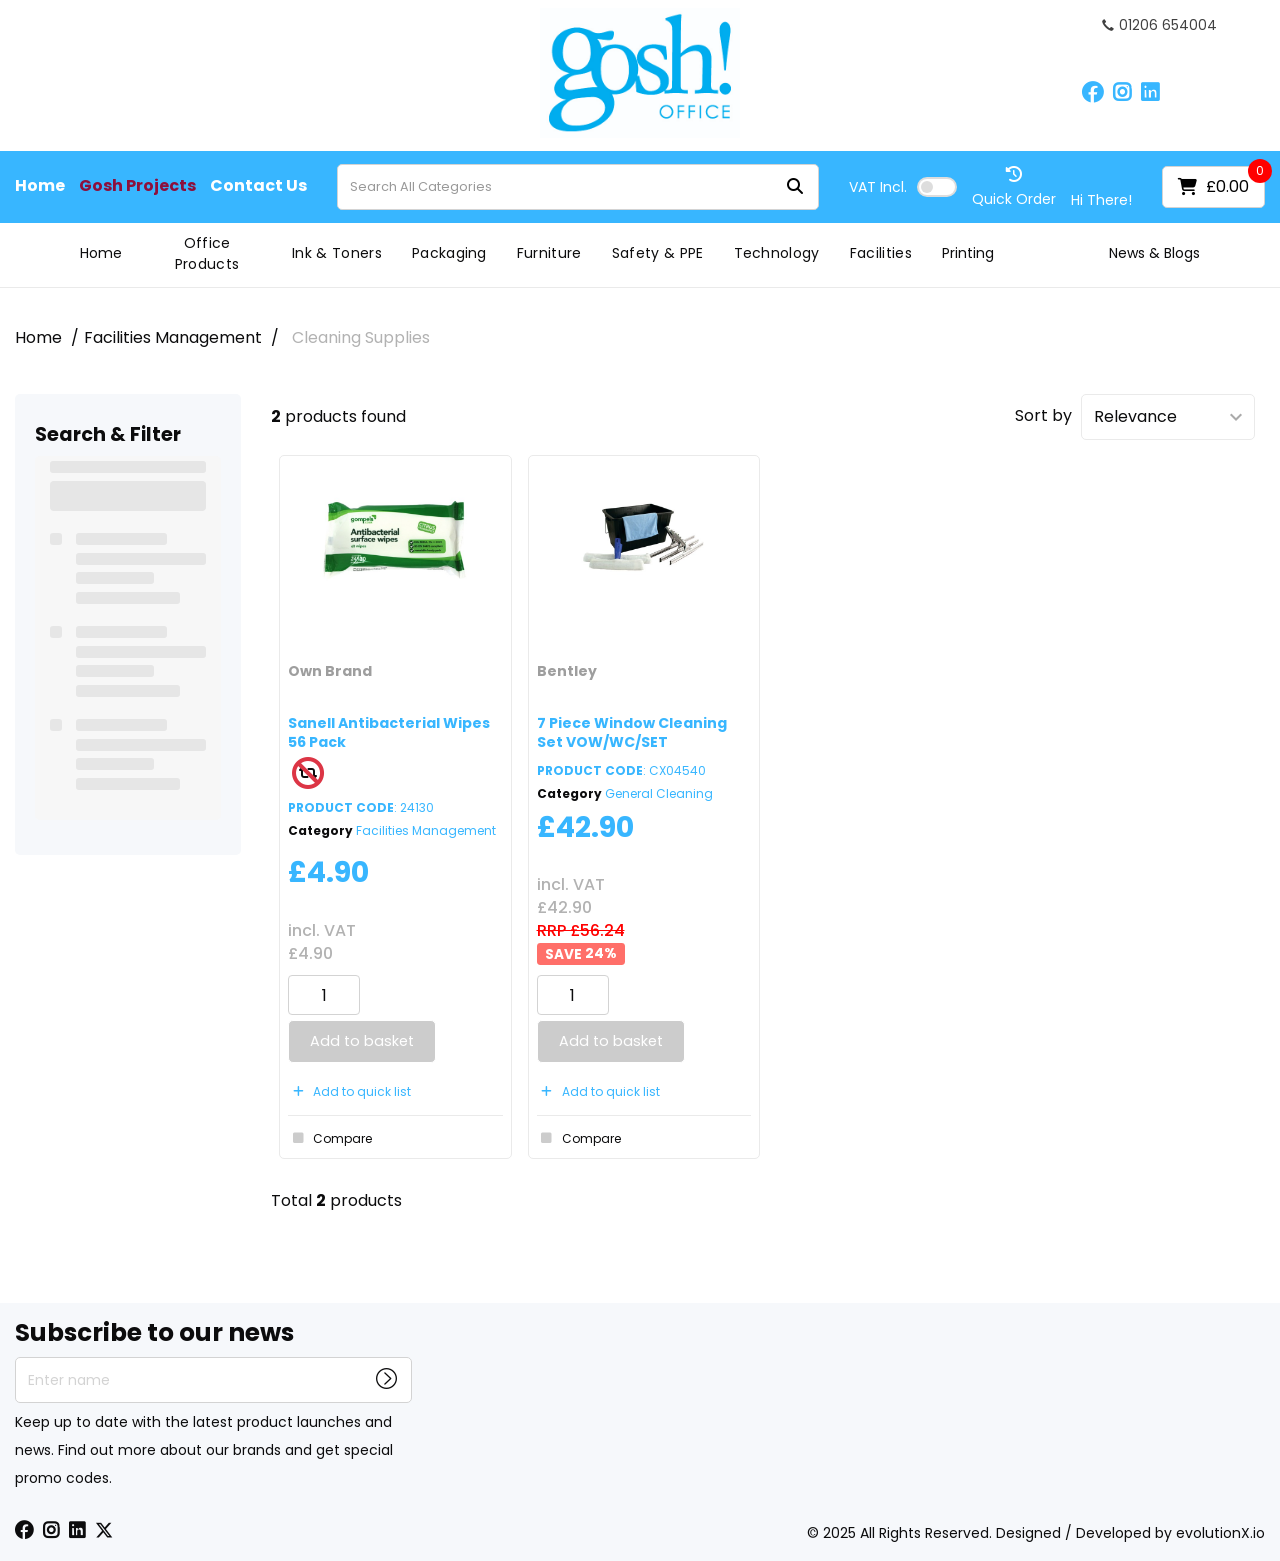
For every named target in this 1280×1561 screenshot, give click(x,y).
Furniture (549, 253)
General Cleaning (659, 793)
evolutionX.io (1220, 1533)
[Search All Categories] (578, 187)
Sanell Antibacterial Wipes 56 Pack (389, 732)
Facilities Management (173, 337)
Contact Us (258, 186)
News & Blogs (1154, 253)
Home (40, 186)
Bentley (567, 671)
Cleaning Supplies (361, 337)
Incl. (878, 187)
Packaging (449, 253)
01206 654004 (1159, 25)
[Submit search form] (795, 186)
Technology (777, 253)
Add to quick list (349, 1091)
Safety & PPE (658, 253)
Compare (330, 1138)
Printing (968, 253)
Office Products (207, 253)
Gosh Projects (137, 186)
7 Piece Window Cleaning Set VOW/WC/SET (632, 732)
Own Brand (330, 671)
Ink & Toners (337, 253)
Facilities (881, 253)
